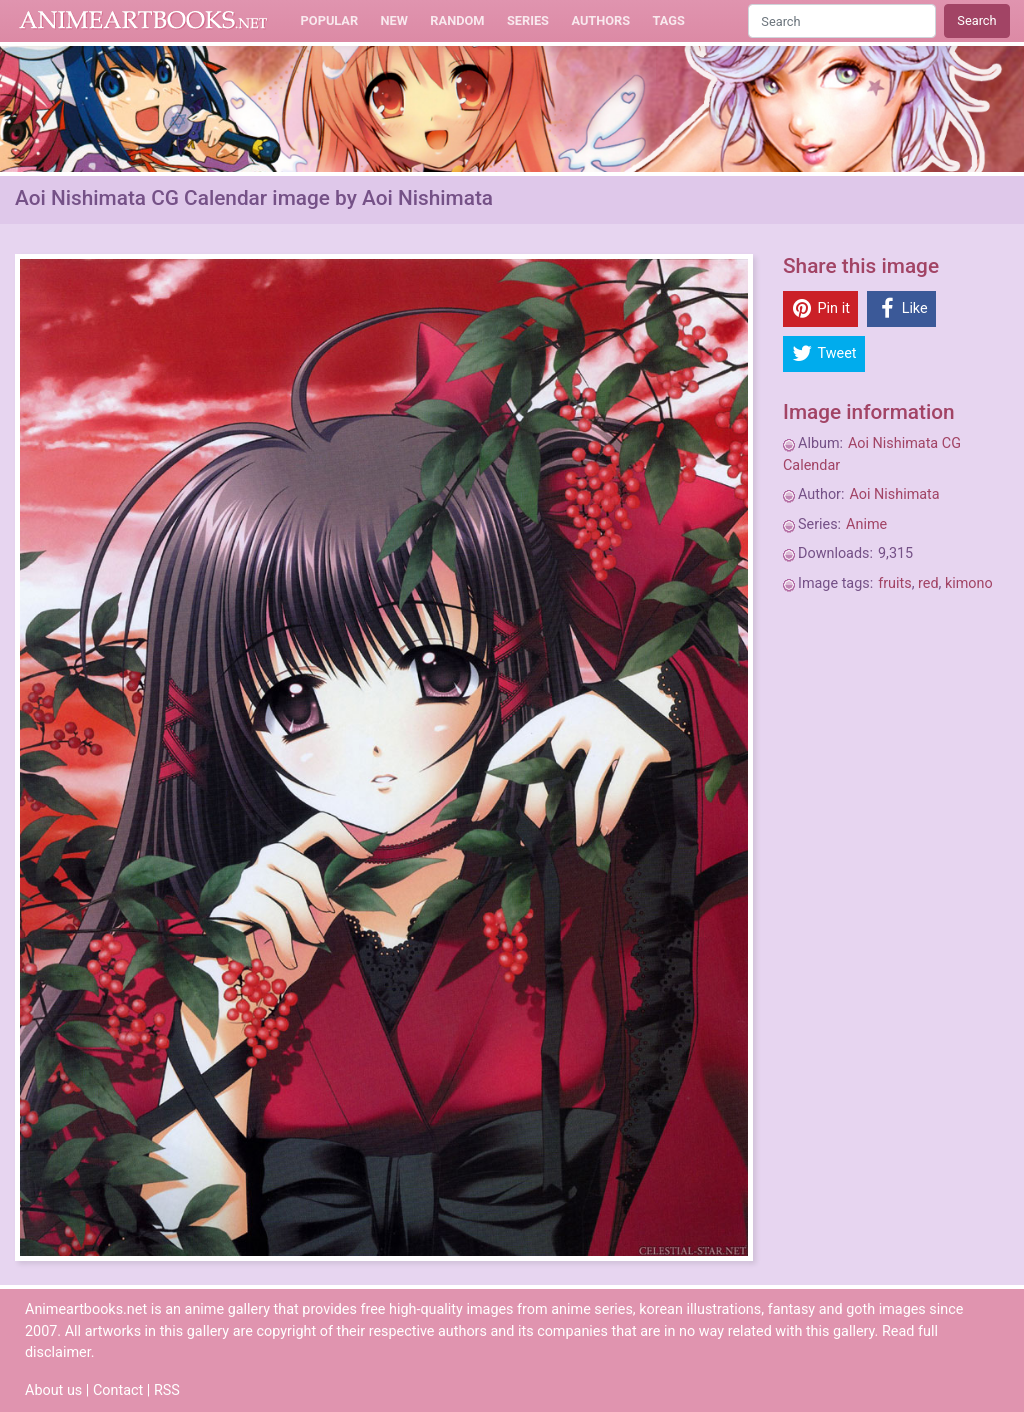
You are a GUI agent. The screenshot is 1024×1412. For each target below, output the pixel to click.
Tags (669, 20)
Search (976, 20)
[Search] (842, 20)
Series (528, 20)
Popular (330, 20)
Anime (866, 524)
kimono (969, 583)
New (394, 20)
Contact (118, 1390)
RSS (167, 1390)
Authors (600, 20)
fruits (894, 583)
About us (53, 1390)
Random (457, 20)
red (928, 583)
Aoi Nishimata (894, 494)
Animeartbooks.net (143, 21)
